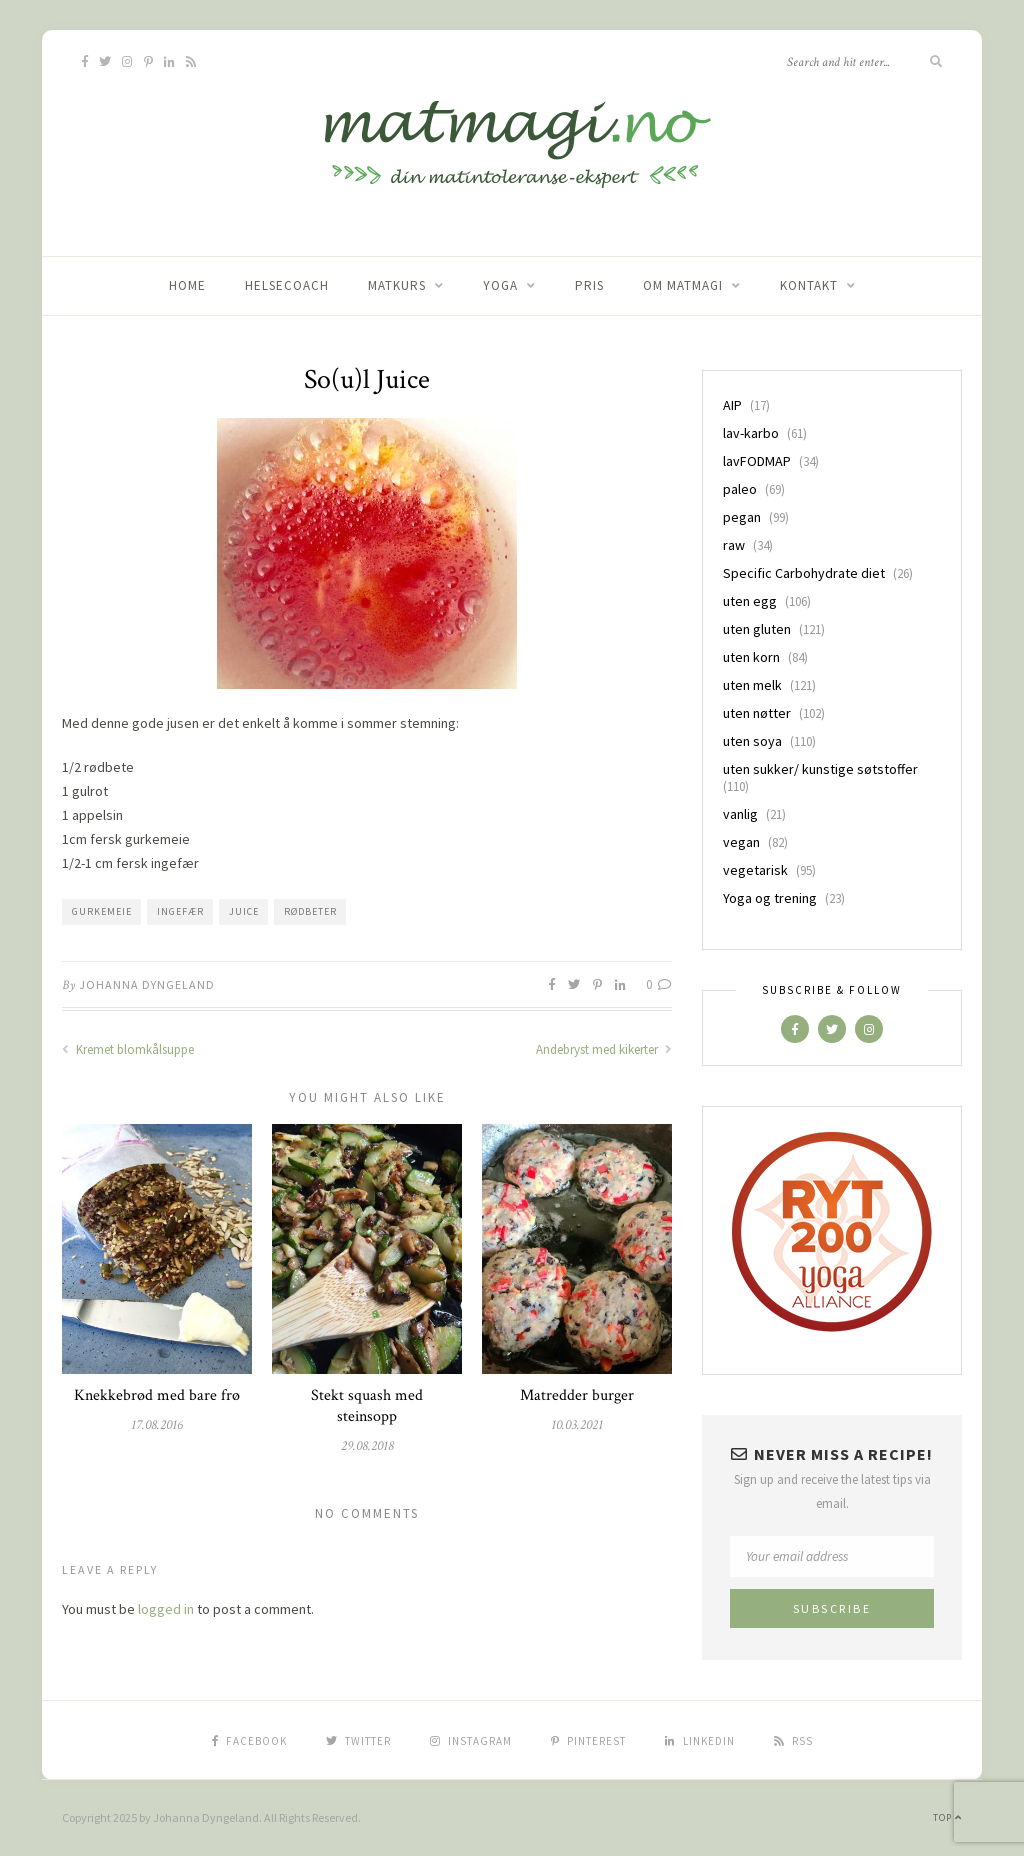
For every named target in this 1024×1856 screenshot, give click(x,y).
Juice (244, 911)
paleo (740, 489)
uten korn (751, 657)
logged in (166, 1609)
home (187, 285)
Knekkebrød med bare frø (157, 1395)
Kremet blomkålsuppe (128, 1049)
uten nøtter (757, 713)
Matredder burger (577, 1395)
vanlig (740, 814)
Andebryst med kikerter (604, 1049)
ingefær (180, 911)
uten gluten (757, 629)
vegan (741, 842)
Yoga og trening (770, 898)
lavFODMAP (757, 461)
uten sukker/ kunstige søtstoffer (820, 769)
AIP (732, 405)
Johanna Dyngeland (147, 984)
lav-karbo (751, 433)
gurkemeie (102, 911)
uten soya (752, 741)
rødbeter (310, 911)
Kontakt (809, 285)
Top (947, 1817)
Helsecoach (287, 285)
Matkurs (397, 285)
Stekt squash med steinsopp (367, 1406)
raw (734, 545)
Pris (589, 285)
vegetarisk (755, 870)
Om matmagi (683, 285)
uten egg (750, 601)
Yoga (500, 285)
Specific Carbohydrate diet (804, 573)
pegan (742, 517)
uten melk (752, 685)
